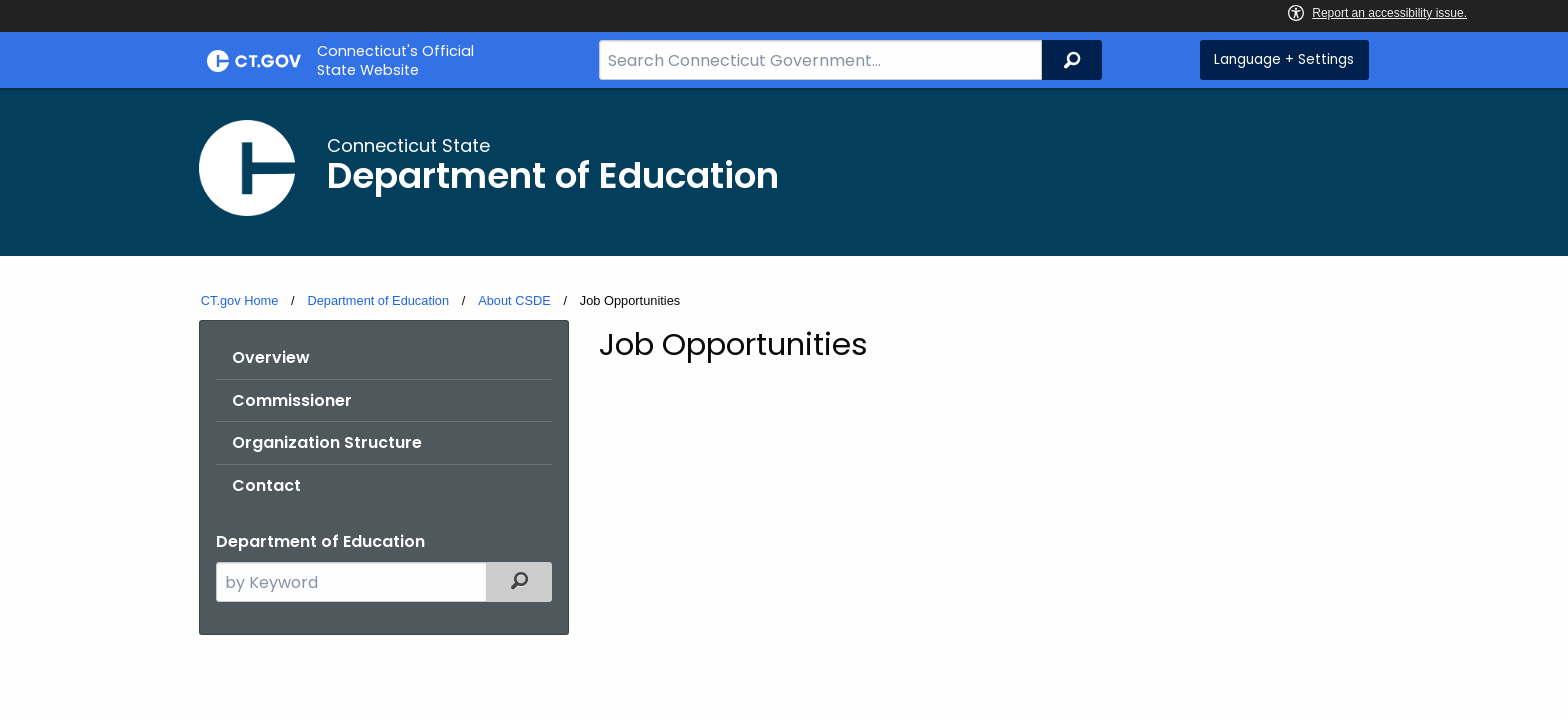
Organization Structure (327, 442)
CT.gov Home (240, 300)
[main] (784, 401)
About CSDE (514, 300)
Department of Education (378, 300)
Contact (266, 485)
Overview (271, 357)
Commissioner (292, 400)
